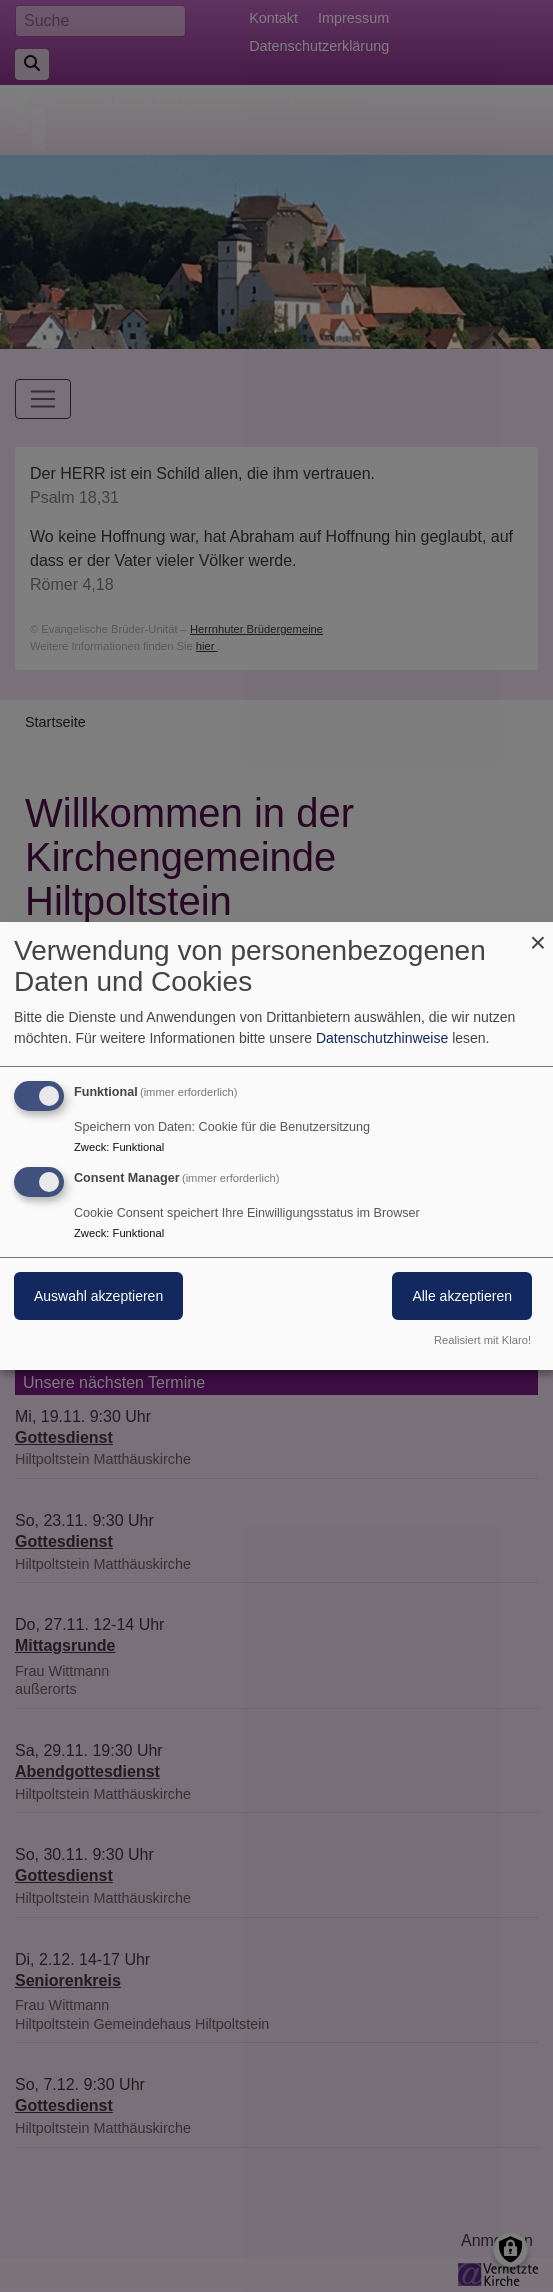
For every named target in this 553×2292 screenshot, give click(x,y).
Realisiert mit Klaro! (482, 1340)
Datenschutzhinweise (382, 1038)
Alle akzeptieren (462, 1296)
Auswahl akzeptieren (98, 1296)
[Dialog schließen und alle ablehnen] (538, 934)
